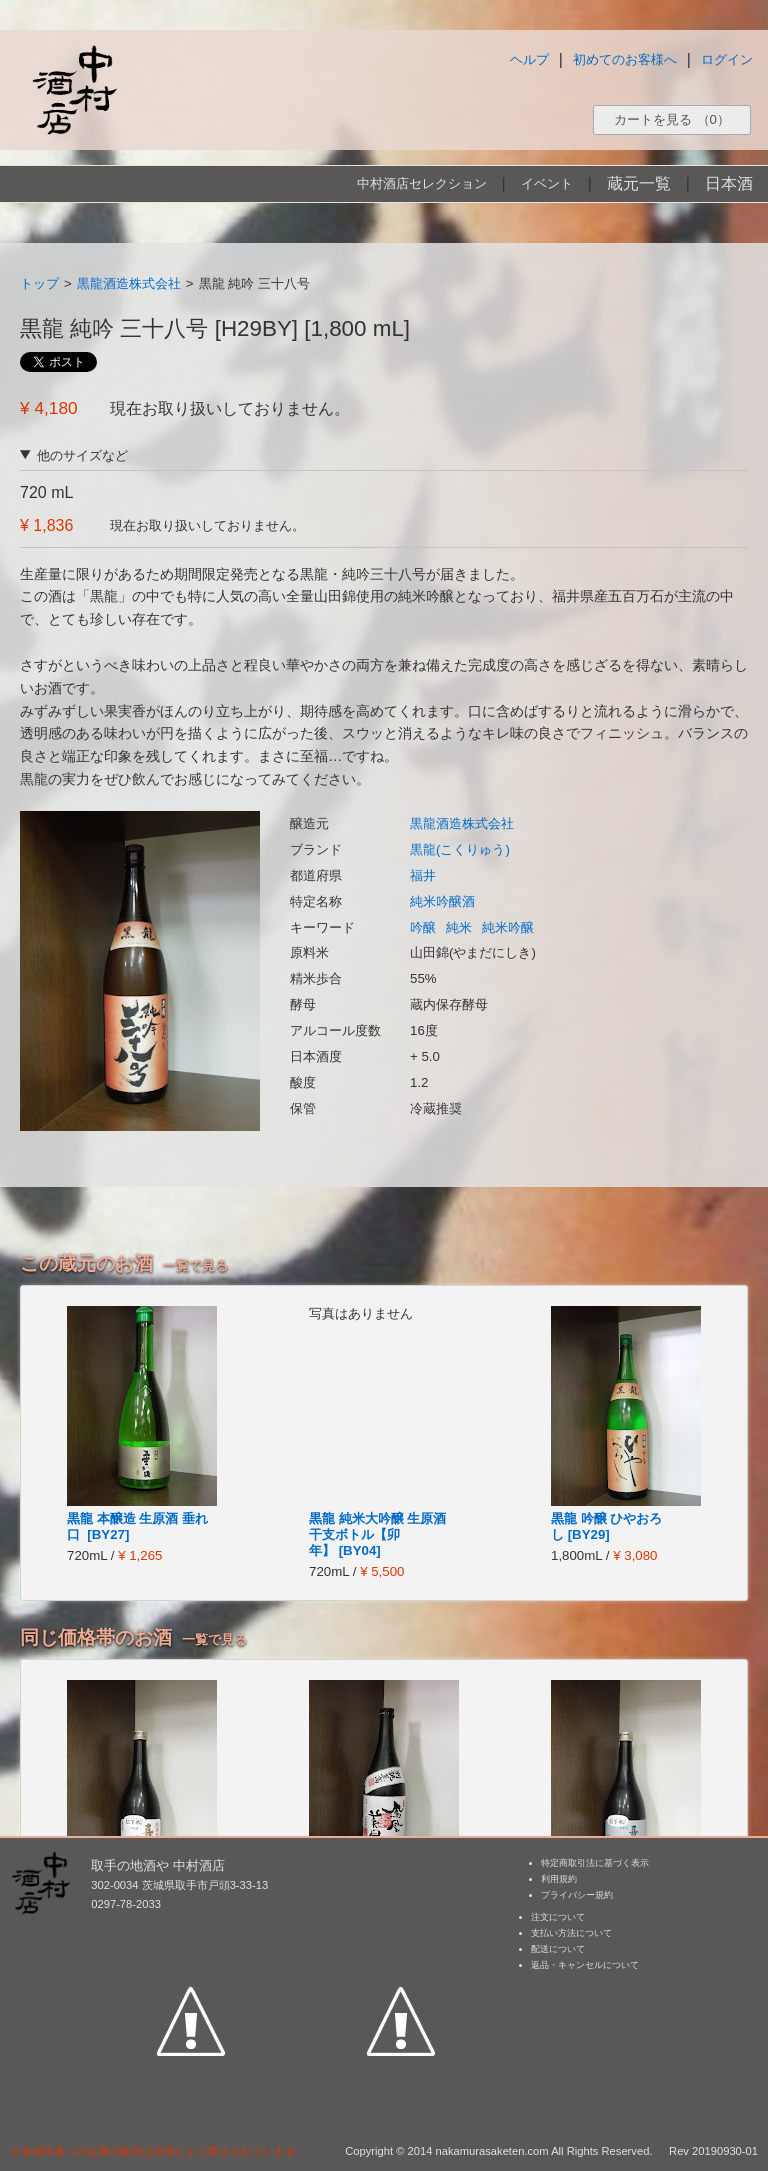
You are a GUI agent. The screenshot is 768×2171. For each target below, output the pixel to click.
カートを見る (672, 119)
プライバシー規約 (577, 1895)
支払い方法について (571, 1933)
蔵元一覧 (639, 183)
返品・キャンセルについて (585, 1965)
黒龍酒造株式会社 (129, 283)
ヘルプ (529, 59)
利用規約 (559, 1879)
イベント (547, 183)
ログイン (727, 59)
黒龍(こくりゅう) (460, 849)
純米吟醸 (508, 927)
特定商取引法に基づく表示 (595, 1863)
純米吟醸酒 (442, 901)
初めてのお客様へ (625, 59)
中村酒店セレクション (422, 183)
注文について (558, 1917)
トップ (39, 283)
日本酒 (729, 183)
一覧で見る (195, 1265)
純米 (459, 927)
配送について (558, 1949)
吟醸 (423, 927)
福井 (423, 875)
